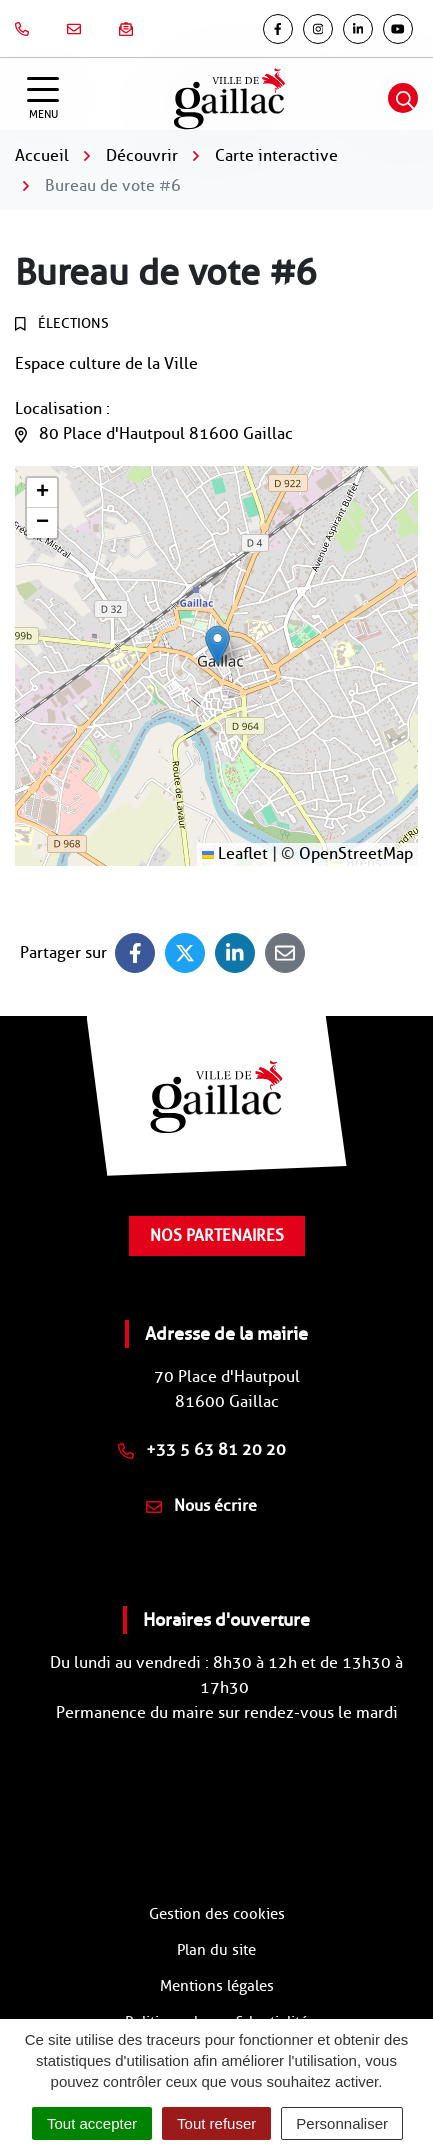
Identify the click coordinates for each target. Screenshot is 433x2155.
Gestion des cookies (217, 1914)
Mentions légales (217, 1986)
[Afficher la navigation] (43, 98)
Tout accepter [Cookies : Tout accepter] (92, 2123)
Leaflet (235, 853)
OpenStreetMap (356, 853)
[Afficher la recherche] (403, 98)
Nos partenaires (217, 1235)
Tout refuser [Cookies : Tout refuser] (216, 2123)
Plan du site (216, 1950)
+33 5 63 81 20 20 (202, 1449)
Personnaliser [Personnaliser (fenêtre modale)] (342, 2123)
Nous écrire (201, 1505)
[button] (217, 645)
